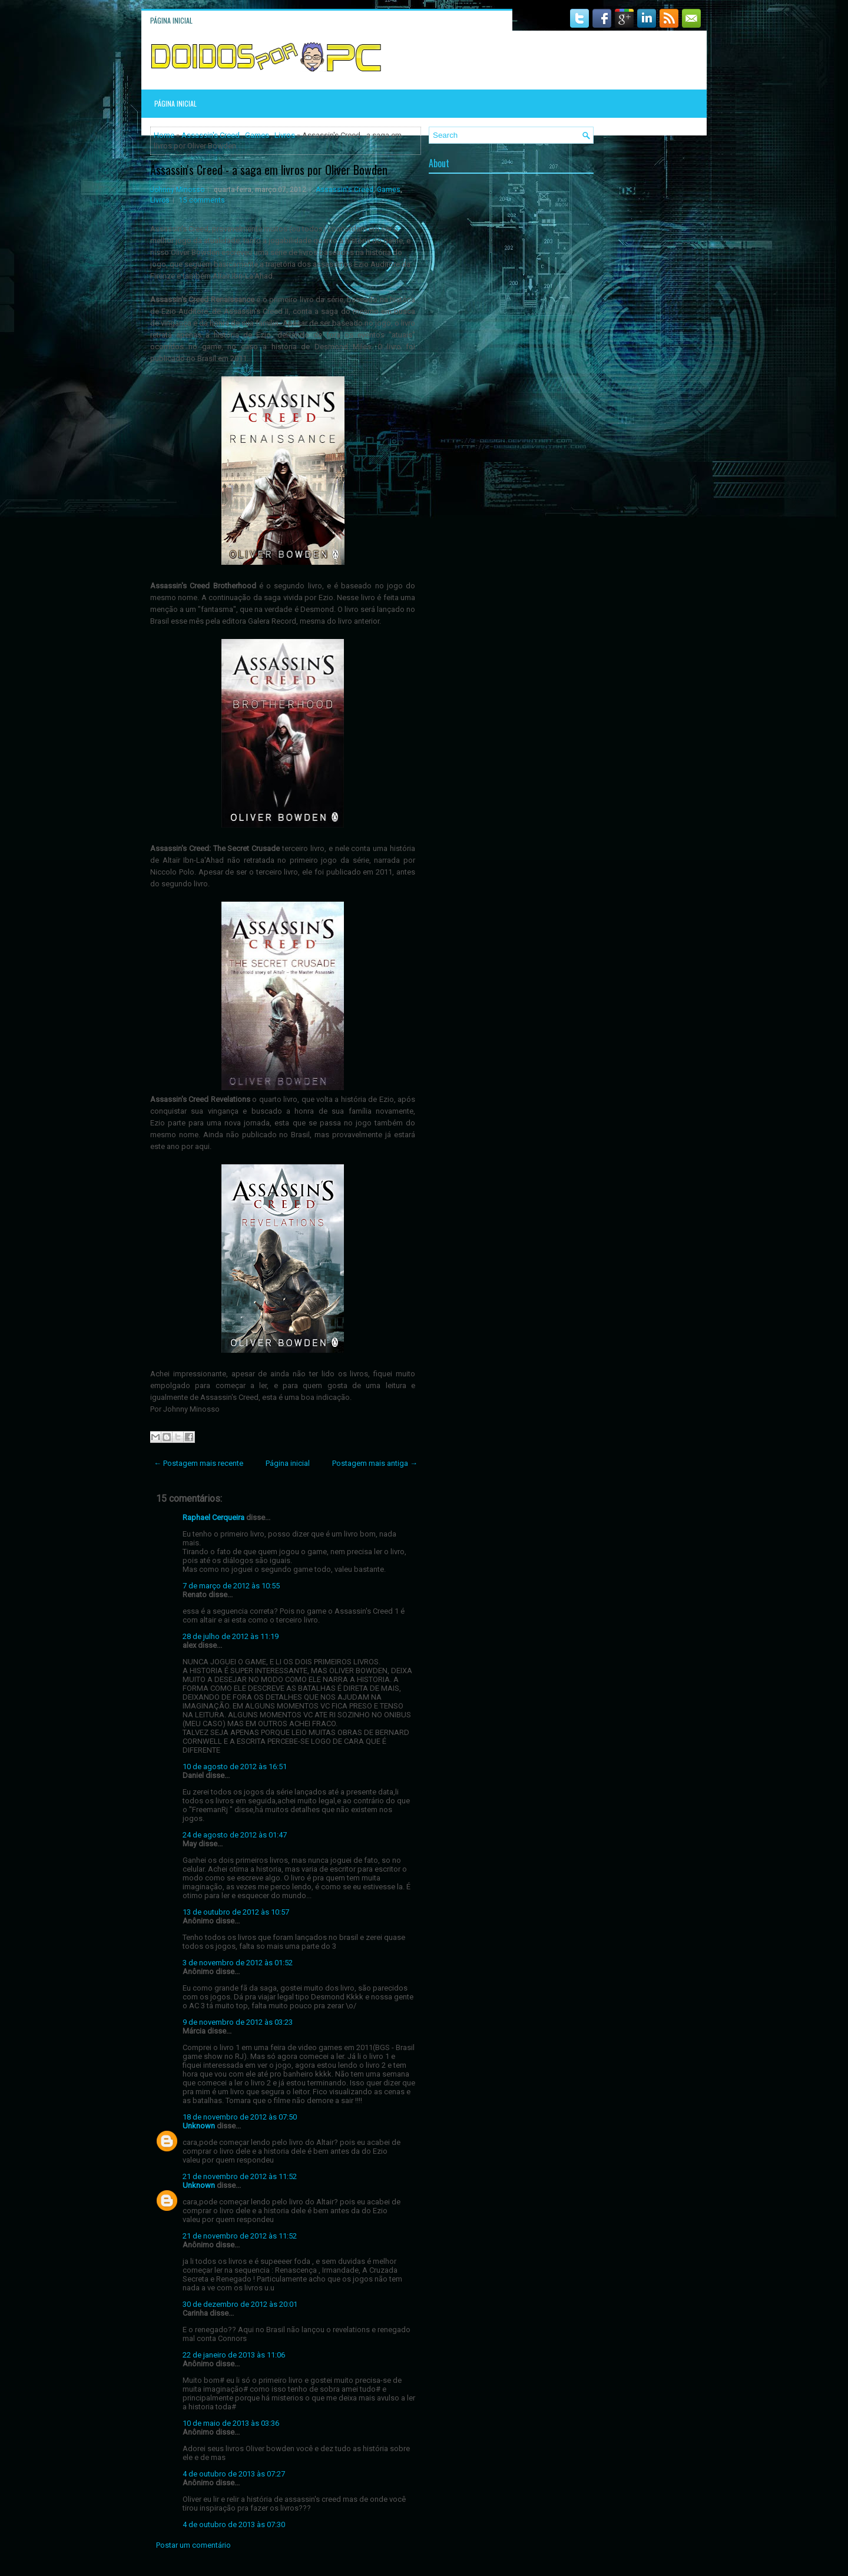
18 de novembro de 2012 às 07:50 (240, 2117)
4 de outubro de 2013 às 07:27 (234, 2473)
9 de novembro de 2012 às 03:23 (238, 2022)
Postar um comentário (193, 2545)
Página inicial (171, 20)
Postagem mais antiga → (375, 1463)
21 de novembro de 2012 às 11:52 (240, 2176)
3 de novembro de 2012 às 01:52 (238, 1962)
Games (257, 135)
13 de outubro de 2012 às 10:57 (236, 1912)
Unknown (199, 2125)
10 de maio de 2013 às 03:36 (231, 2423)
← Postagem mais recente (198, 1463)
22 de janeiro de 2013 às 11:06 (234, 2354)
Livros (284, 135)
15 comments (202, 200)
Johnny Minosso (177, 190)
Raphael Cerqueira (213, 1517)
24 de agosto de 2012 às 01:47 (235, 1834)
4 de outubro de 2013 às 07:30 (234, 2524)
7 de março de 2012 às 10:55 (231, 1585)
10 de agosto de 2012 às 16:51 (235, 1766)
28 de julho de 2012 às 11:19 (231, 1636)
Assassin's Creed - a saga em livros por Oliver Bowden (268, 170)
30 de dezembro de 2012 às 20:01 (240, 2304)
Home (164, 135)
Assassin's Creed (210, 135)
